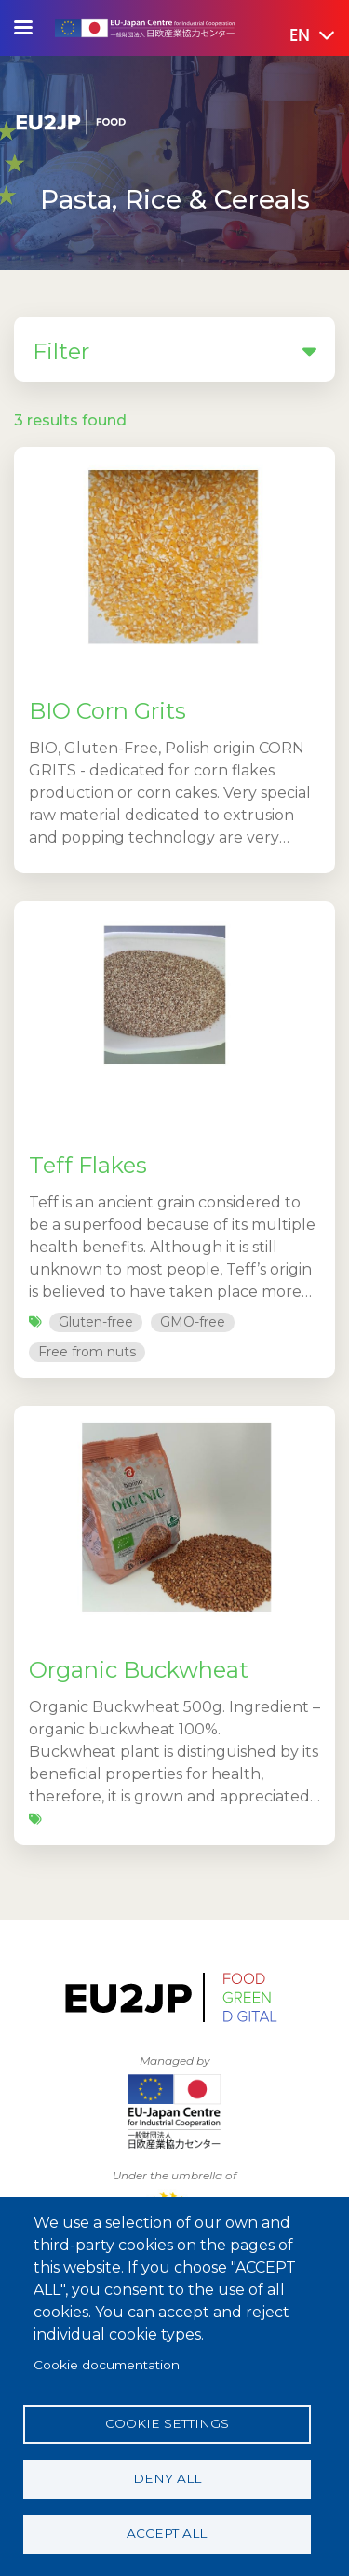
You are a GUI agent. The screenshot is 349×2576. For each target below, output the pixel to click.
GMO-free (192, 1322)
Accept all (167, 2533)
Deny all (167, 2478)
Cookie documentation (107, 2364)
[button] (298, 36)
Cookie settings (167, 2423)
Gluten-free (96, 1322)
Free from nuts (87, 1351)
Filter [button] (174, 350)
